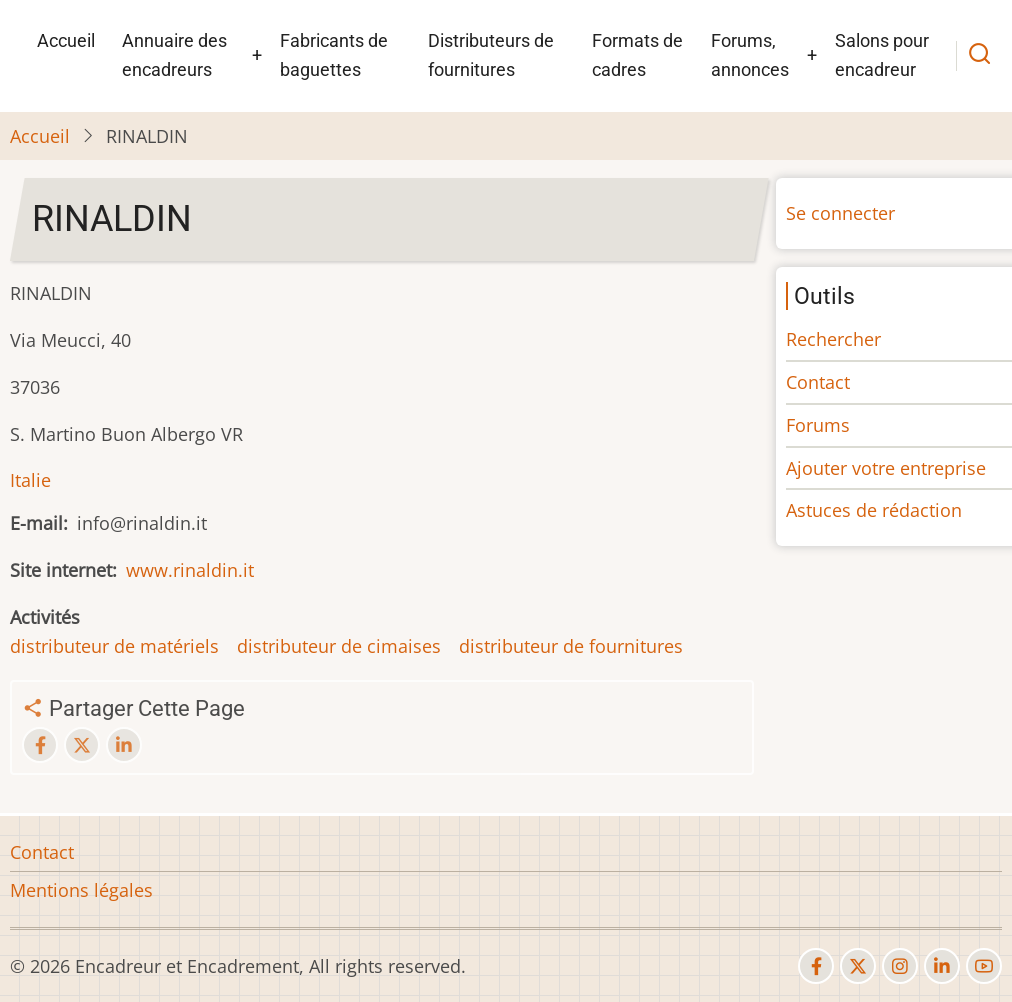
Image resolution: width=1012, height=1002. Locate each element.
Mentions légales (81, 890)
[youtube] (984, 966)
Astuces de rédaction (874, 510)
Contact (818, 382)
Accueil (66, 40)
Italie (30, 480)
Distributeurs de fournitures (491, 55)
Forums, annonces (750, 55)
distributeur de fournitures (571, 646)
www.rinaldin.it (190, 570)
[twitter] (858, 966)
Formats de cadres (637, 55)
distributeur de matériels (114, 646)
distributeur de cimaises (339, 646)
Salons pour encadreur (882, 55)
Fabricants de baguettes (334, 55)
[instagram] (900, 966)
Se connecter (840, 213)
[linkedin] (942, 966)
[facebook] (816, 966)
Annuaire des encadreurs (174, 55)
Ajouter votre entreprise (886, 468)
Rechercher (833, 339)
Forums (818, 425)
